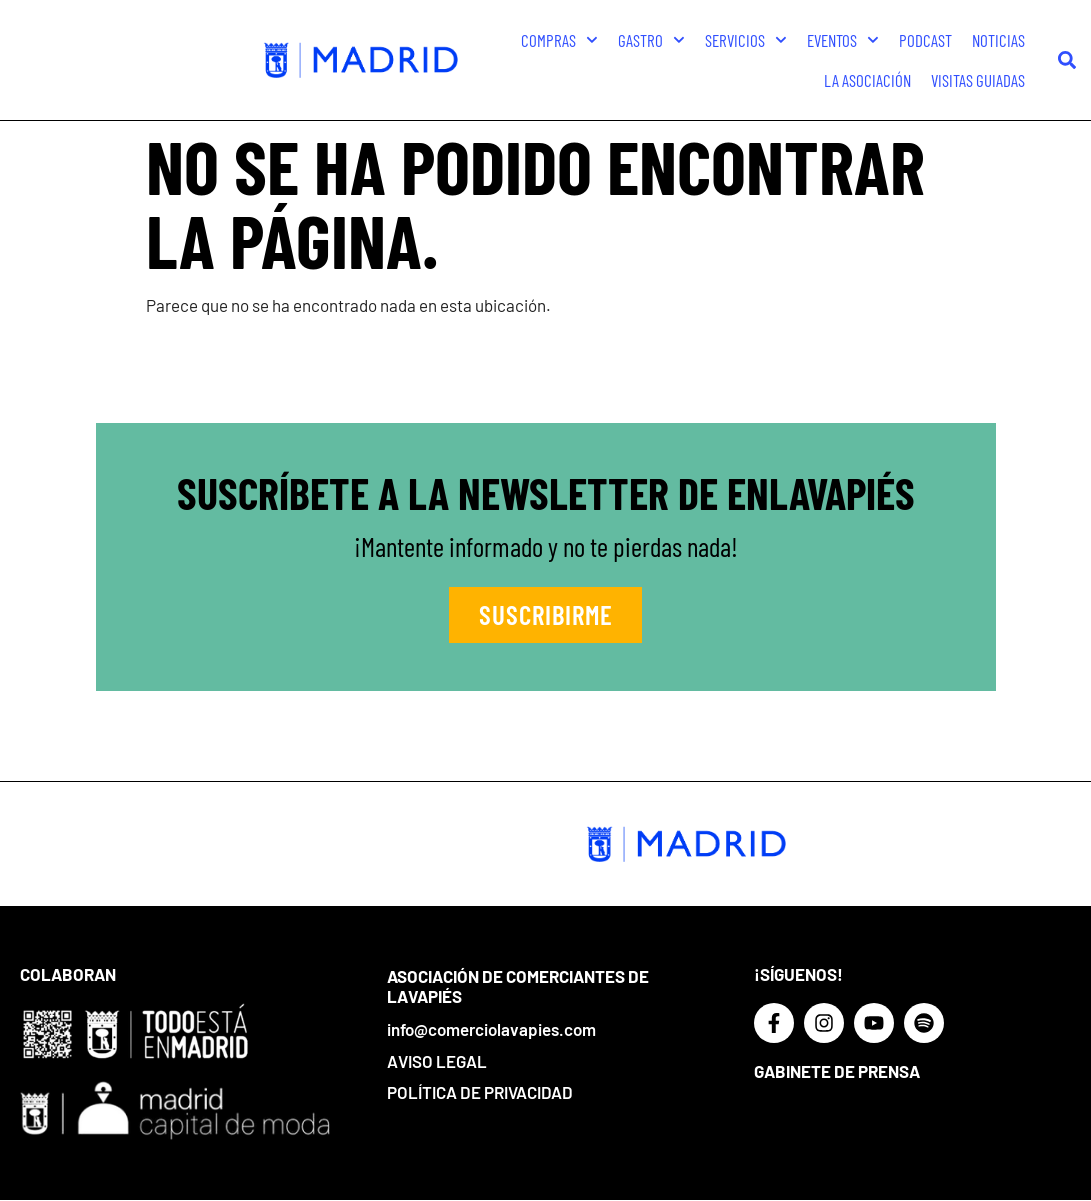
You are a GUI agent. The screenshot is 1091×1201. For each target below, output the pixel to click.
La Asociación (867, 80)
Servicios (746, 40)
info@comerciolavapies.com (491, 1029)
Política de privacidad (480, 1092)
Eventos (843, 40)
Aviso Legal (437, 1061)
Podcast (925, 40)
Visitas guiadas (978, 80)
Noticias (998, 40)
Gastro (651, 40)
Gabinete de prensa (837, 1071)
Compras (559, 40)
